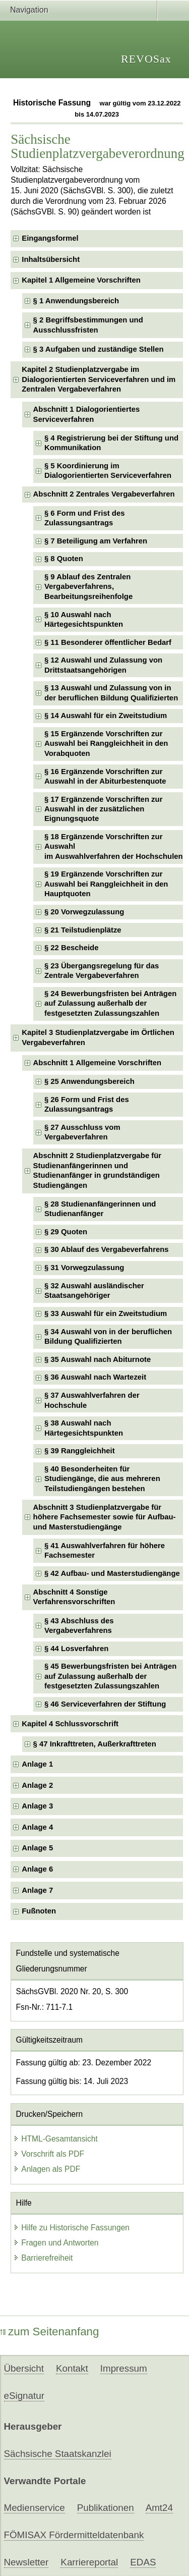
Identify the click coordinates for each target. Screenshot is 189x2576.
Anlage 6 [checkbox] (37, 1869)
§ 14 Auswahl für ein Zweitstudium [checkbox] (105, 715)
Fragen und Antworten (55, 2242)
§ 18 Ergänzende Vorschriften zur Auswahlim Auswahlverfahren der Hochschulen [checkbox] (113, 846)
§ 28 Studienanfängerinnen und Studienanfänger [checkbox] (100, 1209)
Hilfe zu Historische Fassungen (71, 2227)
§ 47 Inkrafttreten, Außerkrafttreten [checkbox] (94, 1744)
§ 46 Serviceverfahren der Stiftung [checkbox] (105, 1704)
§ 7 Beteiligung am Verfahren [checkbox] (95, 541)
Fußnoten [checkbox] (39, 1911)
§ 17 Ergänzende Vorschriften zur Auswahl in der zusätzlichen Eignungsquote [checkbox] (103, 809)
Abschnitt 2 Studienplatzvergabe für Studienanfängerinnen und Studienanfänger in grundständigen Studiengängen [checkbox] (97, 1170)
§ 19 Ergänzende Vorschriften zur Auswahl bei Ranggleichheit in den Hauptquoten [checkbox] (106, 884)
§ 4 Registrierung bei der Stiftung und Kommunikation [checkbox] (111, 443)
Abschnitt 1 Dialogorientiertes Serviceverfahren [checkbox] (86, 414)
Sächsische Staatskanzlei (57, 2453)
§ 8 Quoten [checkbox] (63, 559)
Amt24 (159, 2507)
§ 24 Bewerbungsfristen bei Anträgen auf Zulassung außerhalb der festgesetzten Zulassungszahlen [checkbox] (110, 1003)
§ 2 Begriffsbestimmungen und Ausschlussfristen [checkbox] (88, 325)
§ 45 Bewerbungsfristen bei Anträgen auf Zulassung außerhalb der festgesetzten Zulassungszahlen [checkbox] (110, 1676)
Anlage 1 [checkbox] (37, 1764)
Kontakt (72, 2368)
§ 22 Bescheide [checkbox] (71, 948)
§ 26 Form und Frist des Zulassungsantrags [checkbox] (86, 1104)
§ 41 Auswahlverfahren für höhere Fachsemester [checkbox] (104, 1550)
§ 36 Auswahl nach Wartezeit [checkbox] (95, 1377)
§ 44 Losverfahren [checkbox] (76, 1649)
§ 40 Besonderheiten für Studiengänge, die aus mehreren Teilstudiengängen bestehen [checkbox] (102, 1479)
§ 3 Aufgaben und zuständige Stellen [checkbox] (98, 349)
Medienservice (34, 2507)
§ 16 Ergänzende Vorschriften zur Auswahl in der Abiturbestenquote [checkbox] (105, 776)
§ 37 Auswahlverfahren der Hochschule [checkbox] (92, 1400)
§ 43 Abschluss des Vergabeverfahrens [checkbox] (79, 1625)
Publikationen (105, 2507)
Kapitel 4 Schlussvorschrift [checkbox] (70, 1724)
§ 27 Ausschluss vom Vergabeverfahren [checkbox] (82, 1132)
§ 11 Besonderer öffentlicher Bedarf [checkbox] (107, 642)
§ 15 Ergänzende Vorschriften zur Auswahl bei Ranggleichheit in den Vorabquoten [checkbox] (106, 743)
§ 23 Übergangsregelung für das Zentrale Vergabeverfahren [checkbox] (101, 970)
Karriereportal (89, 2562)
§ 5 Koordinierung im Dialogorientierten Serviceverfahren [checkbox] (107, 470)
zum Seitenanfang (49, 2331)
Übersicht (24, 2368)
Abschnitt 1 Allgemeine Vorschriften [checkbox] (97, 1063)
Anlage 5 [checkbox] (37, 1848)
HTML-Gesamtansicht (55, 2138)
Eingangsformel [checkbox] (50, 238)
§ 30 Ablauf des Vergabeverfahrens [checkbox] (106, 1249)
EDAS (143, 2562)
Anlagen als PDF (46, 2169)
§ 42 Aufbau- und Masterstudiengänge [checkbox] (112, 1573)
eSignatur (24, 2395)
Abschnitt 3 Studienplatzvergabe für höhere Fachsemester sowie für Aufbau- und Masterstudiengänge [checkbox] (104, 1517)
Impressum (123, 2368)
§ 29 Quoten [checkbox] (65, 1232)
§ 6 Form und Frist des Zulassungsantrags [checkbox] (84, 518)
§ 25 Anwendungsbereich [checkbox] (89, 1081)
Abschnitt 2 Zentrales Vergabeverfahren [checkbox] (104, 494)
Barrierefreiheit (43, 2258)
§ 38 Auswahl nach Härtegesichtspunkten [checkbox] (83, 1428)
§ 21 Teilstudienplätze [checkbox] (82, 930)
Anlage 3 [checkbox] (37, 1806)
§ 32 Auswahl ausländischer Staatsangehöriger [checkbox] (94, 1290)
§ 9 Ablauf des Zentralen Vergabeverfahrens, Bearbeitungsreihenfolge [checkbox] (88, 586)
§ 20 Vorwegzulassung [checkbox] (84, 912)
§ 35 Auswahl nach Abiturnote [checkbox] (97, 1359)
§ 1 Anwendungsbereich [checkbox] (76, 301)
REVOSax (146, 58)
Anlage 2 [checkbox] (37, 1785)
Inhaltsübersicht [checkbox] (51, 259)
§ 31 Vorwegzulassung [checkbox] (84, 1268)
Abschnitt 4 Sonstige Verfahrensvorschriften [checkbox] (74, 1597)
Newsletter (26, 2562)
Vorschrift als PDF (48, 2154)
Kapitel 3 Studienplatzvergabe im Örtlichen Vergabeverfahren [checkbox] (98, 1037)
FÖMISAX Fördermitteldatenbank (74, 2535)
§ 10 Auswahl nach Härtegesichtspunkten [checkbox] (83, 619)
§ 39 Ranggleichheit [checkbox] (79, 1451)
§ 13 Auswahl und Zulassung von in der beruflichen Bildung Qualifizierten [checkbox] (111, 692)
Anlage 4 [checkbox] (37, 1827)
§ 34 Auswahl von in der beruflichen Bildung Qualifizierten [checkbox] (108, 1336)
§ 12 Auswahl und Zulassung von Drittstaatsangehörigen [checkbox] (103, 665)
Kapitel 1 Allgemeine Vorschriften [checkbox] (81, 280)
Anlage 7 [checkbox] (37, 1890)
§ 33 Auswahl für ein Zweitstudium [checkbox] (105, 1313)
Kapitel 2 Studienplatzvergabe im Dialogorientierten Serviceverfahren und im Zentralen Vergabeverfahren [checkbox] (98, 379)
